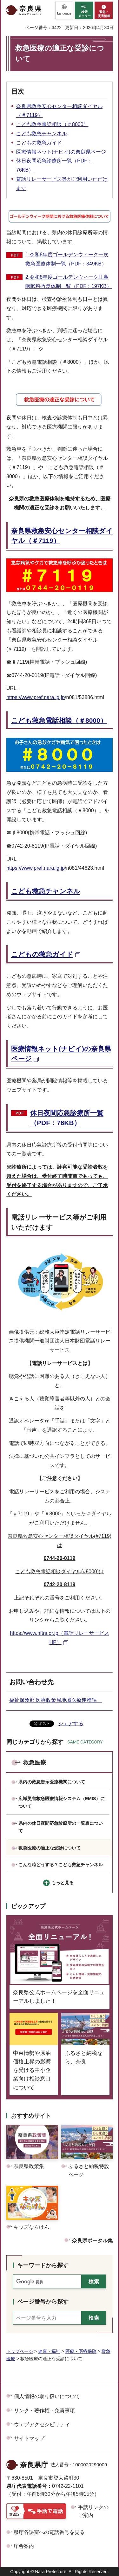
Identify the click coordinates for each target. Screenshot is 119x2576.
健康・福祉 (49, 2351)
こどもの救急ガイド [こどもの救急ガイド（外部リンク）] (42, 954)
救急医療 (34, 1762)
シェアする (70, 1723)
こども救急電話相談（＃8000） (52, 124)
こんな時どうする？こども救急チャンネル (60, 1864)
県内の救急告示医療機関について (51, 1781)
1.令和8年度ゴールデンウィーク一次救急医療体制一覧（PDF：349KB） (67, 259)
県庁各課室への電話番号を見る (49, 2532)
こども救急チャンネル (41, 133)
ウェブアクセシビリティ (42, 2424)
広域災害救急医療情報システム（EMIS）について (61, 1802)
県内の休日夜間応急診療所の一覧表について (60, 1827)
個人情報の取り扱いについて (47, 2396)
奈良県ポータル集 (92, 2240)
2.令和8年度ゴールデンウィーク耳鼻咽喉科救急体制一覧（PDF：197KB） (68, 281)
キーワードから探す (43, 2265)
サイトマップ (29, 2438)
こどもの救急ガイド (39, 142)
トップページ (19, 2351)
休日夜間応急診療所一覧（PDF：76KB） (66, 1118)
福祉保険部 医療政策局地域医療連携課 (55, 1700)
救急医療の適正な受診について (49, 1847)
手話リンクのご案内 (93, 2511)
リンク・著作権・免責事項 (44, 2410)
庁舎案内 (24, 2546)
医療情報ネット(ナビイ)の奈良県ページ (61, 152)
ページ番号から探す (43, 2302)
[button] (64, 10)
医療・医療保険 (80, 2351)
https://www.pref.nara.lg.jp (35, 697)
